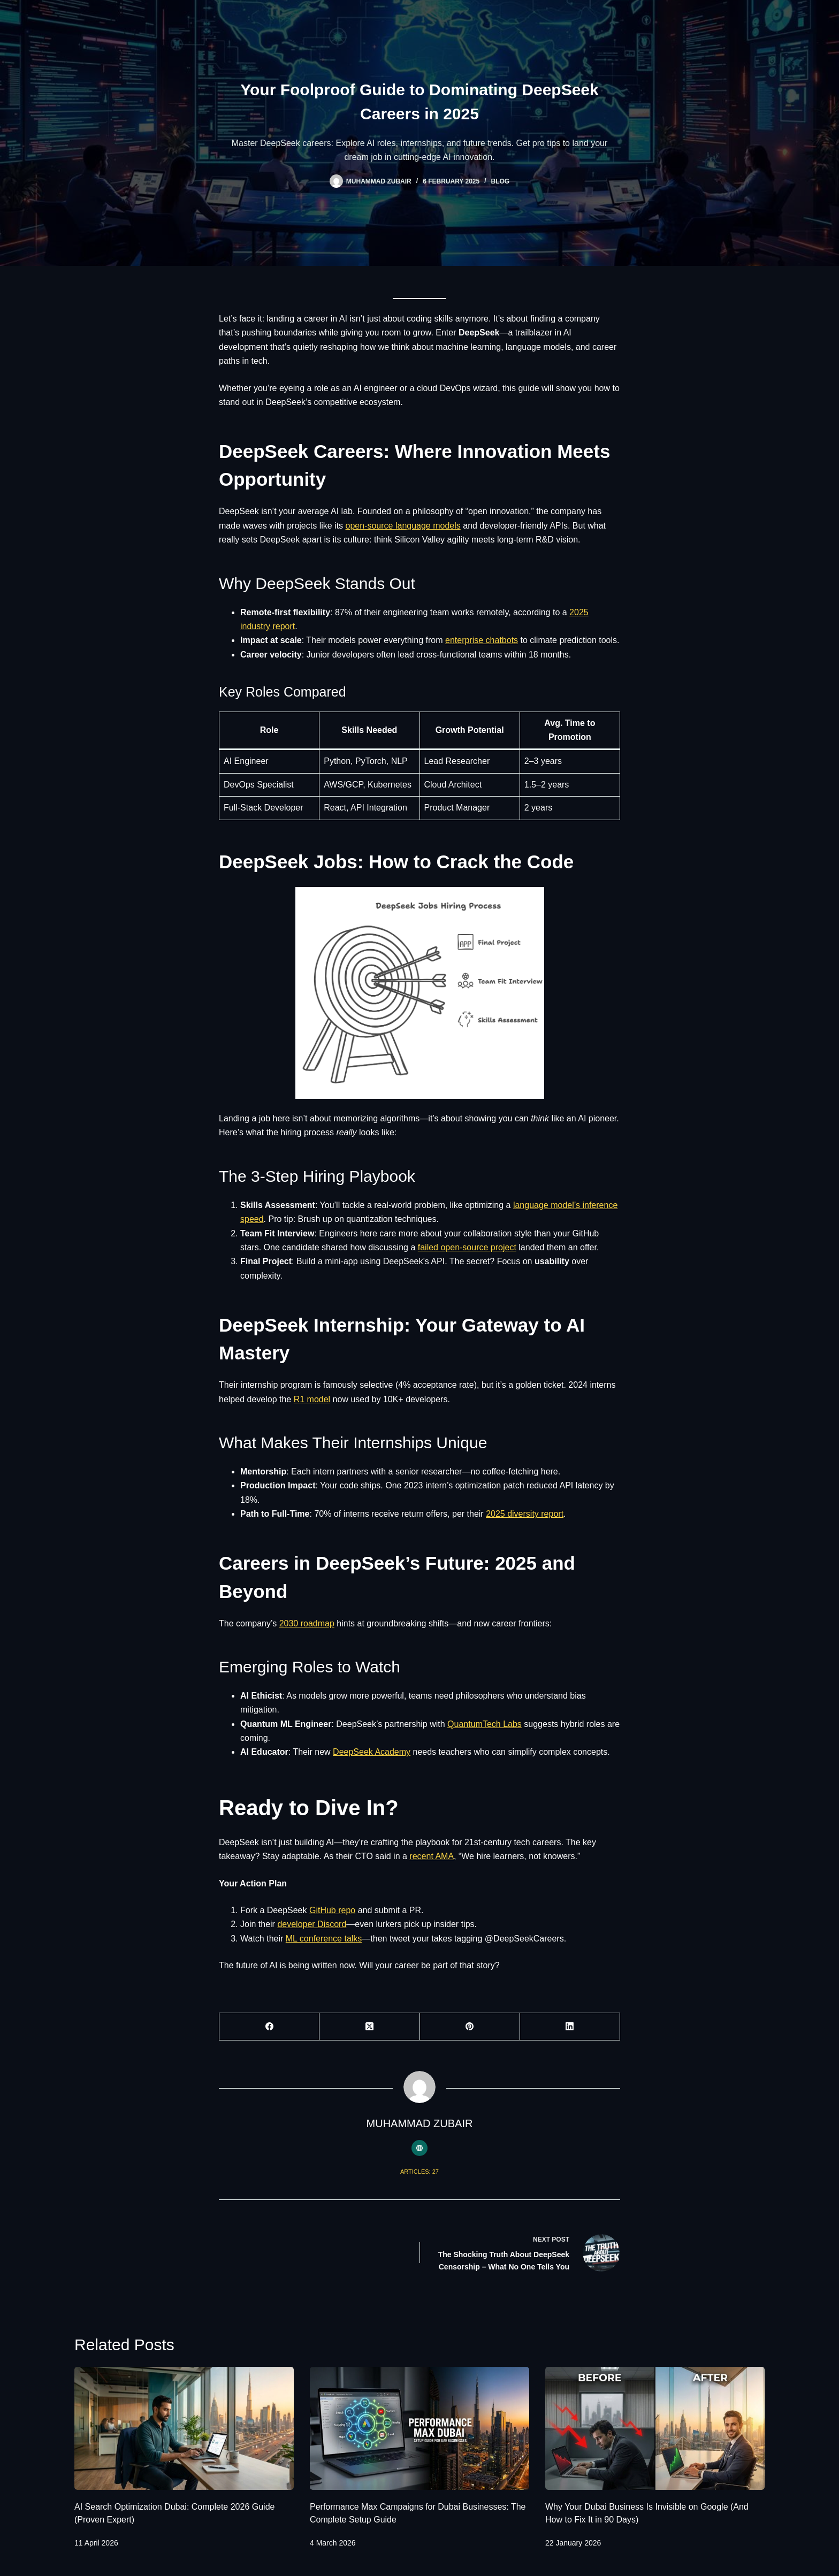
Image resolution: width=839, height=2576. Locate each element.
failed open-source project (467, 1247)
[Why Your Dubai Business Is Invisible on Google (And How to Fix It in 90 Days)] (655, 2428)
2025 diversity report (524, 1513)
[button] (419, 993)
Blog (500, 181)
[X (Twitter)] (369, 2026)
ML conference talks (324, 1938)
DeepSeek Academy (371, 1751)
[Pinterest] (470, 2026)
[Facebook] (269, 2026)
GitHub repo (332, 1910)
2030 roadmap (306, 1623)
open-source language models (403, 525)
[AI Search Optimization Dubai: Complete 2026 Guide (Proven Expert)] (184, 2428)
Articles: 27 (419, 2171)
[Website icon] (419, 2148)
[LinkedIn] (570, 2026)
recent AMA (431, 1856)
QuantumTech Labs (484, 1724)
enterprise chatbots (481, 640)
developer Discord (311, 1924)
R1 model (312, 1399)
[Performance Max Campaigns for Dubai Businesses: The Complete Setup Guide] (419, 2428)
